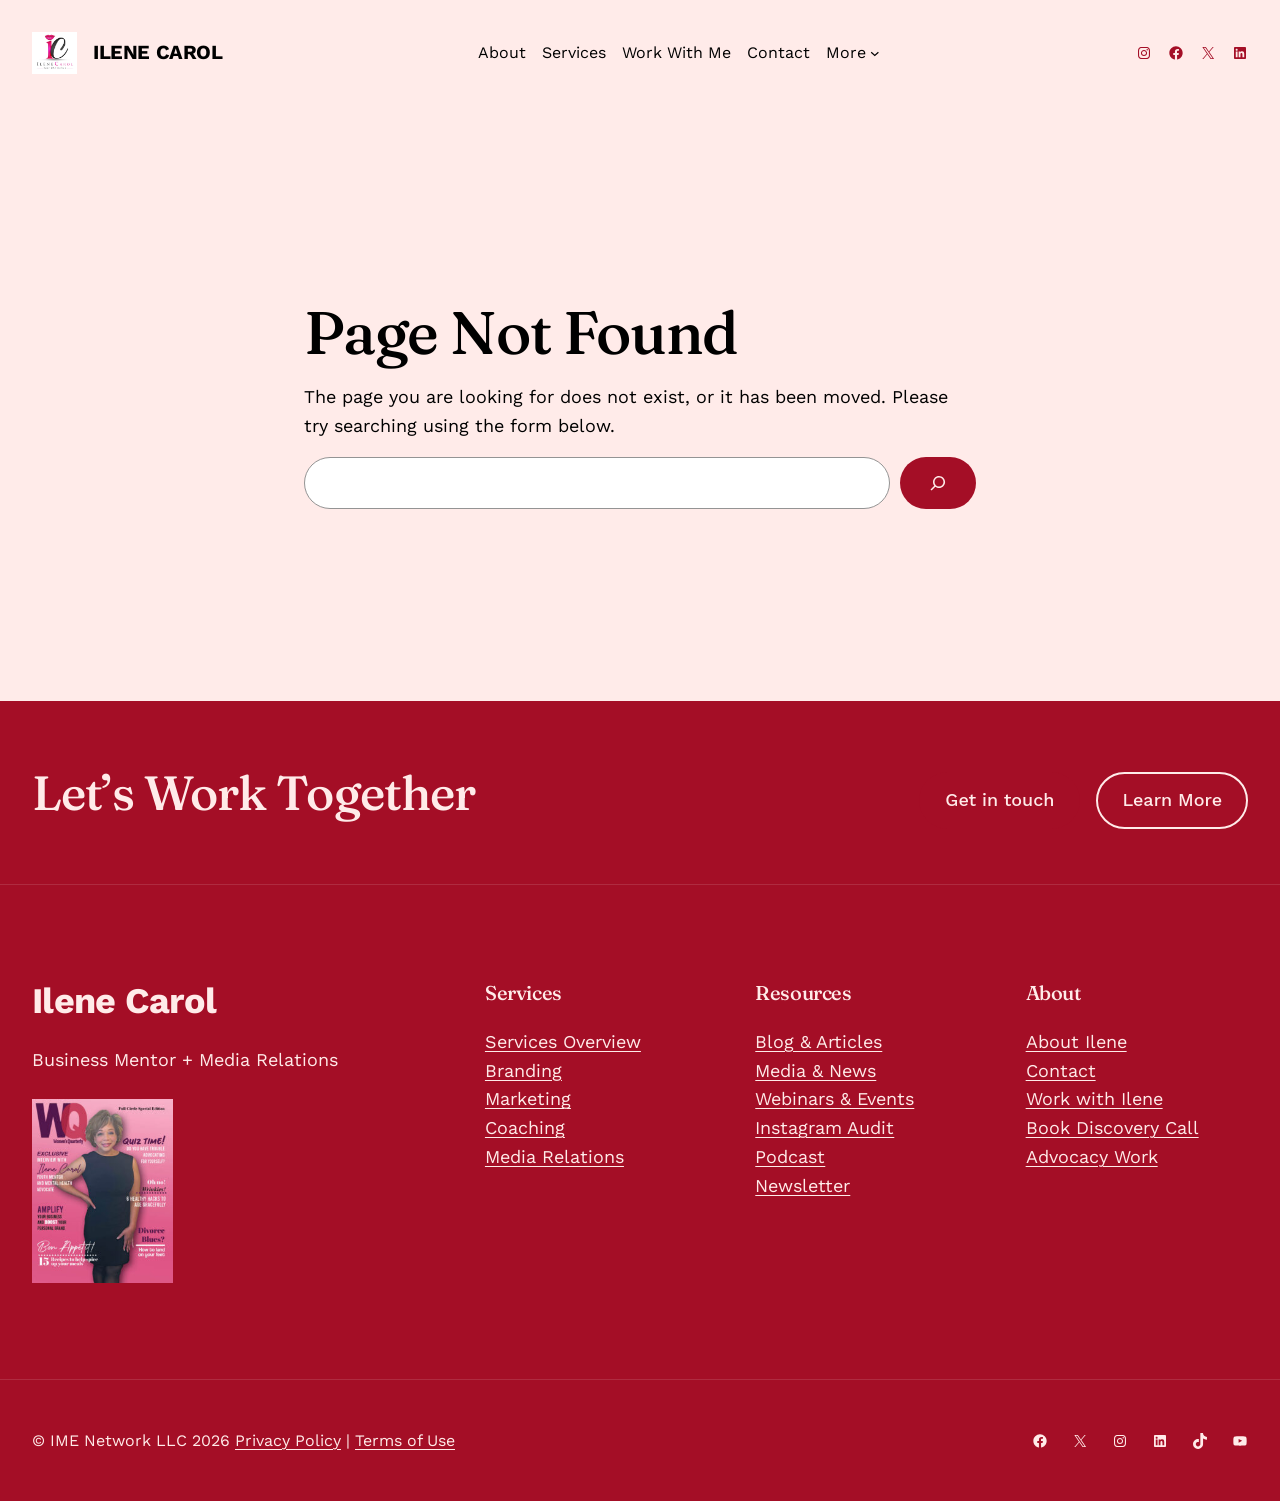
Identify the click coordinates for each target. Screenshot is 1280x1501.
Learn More (1172, 799)
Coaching (525, 1127)
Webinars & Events (834, 1098)
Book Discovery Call (1112, 1127)
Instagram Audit (824, 1127)
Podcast (790, 1156)
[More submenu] (853, 53)
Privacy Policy (288, 1440)
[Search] (938, 483)
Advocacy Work (1092, 1156)
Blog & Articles (818, 1041)
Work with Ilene (1094, 1098)
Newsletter (802, 1185)
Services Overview (563, 1041)
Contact (1061, 1070)
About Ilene (1076, 1041)
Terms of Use (405, 1440)
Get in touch (999, 799)
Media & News (815, 1070)
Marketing (528, 1098)
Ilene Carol (158, 52)
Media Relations (554, 1156)
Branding (523, 1070)
